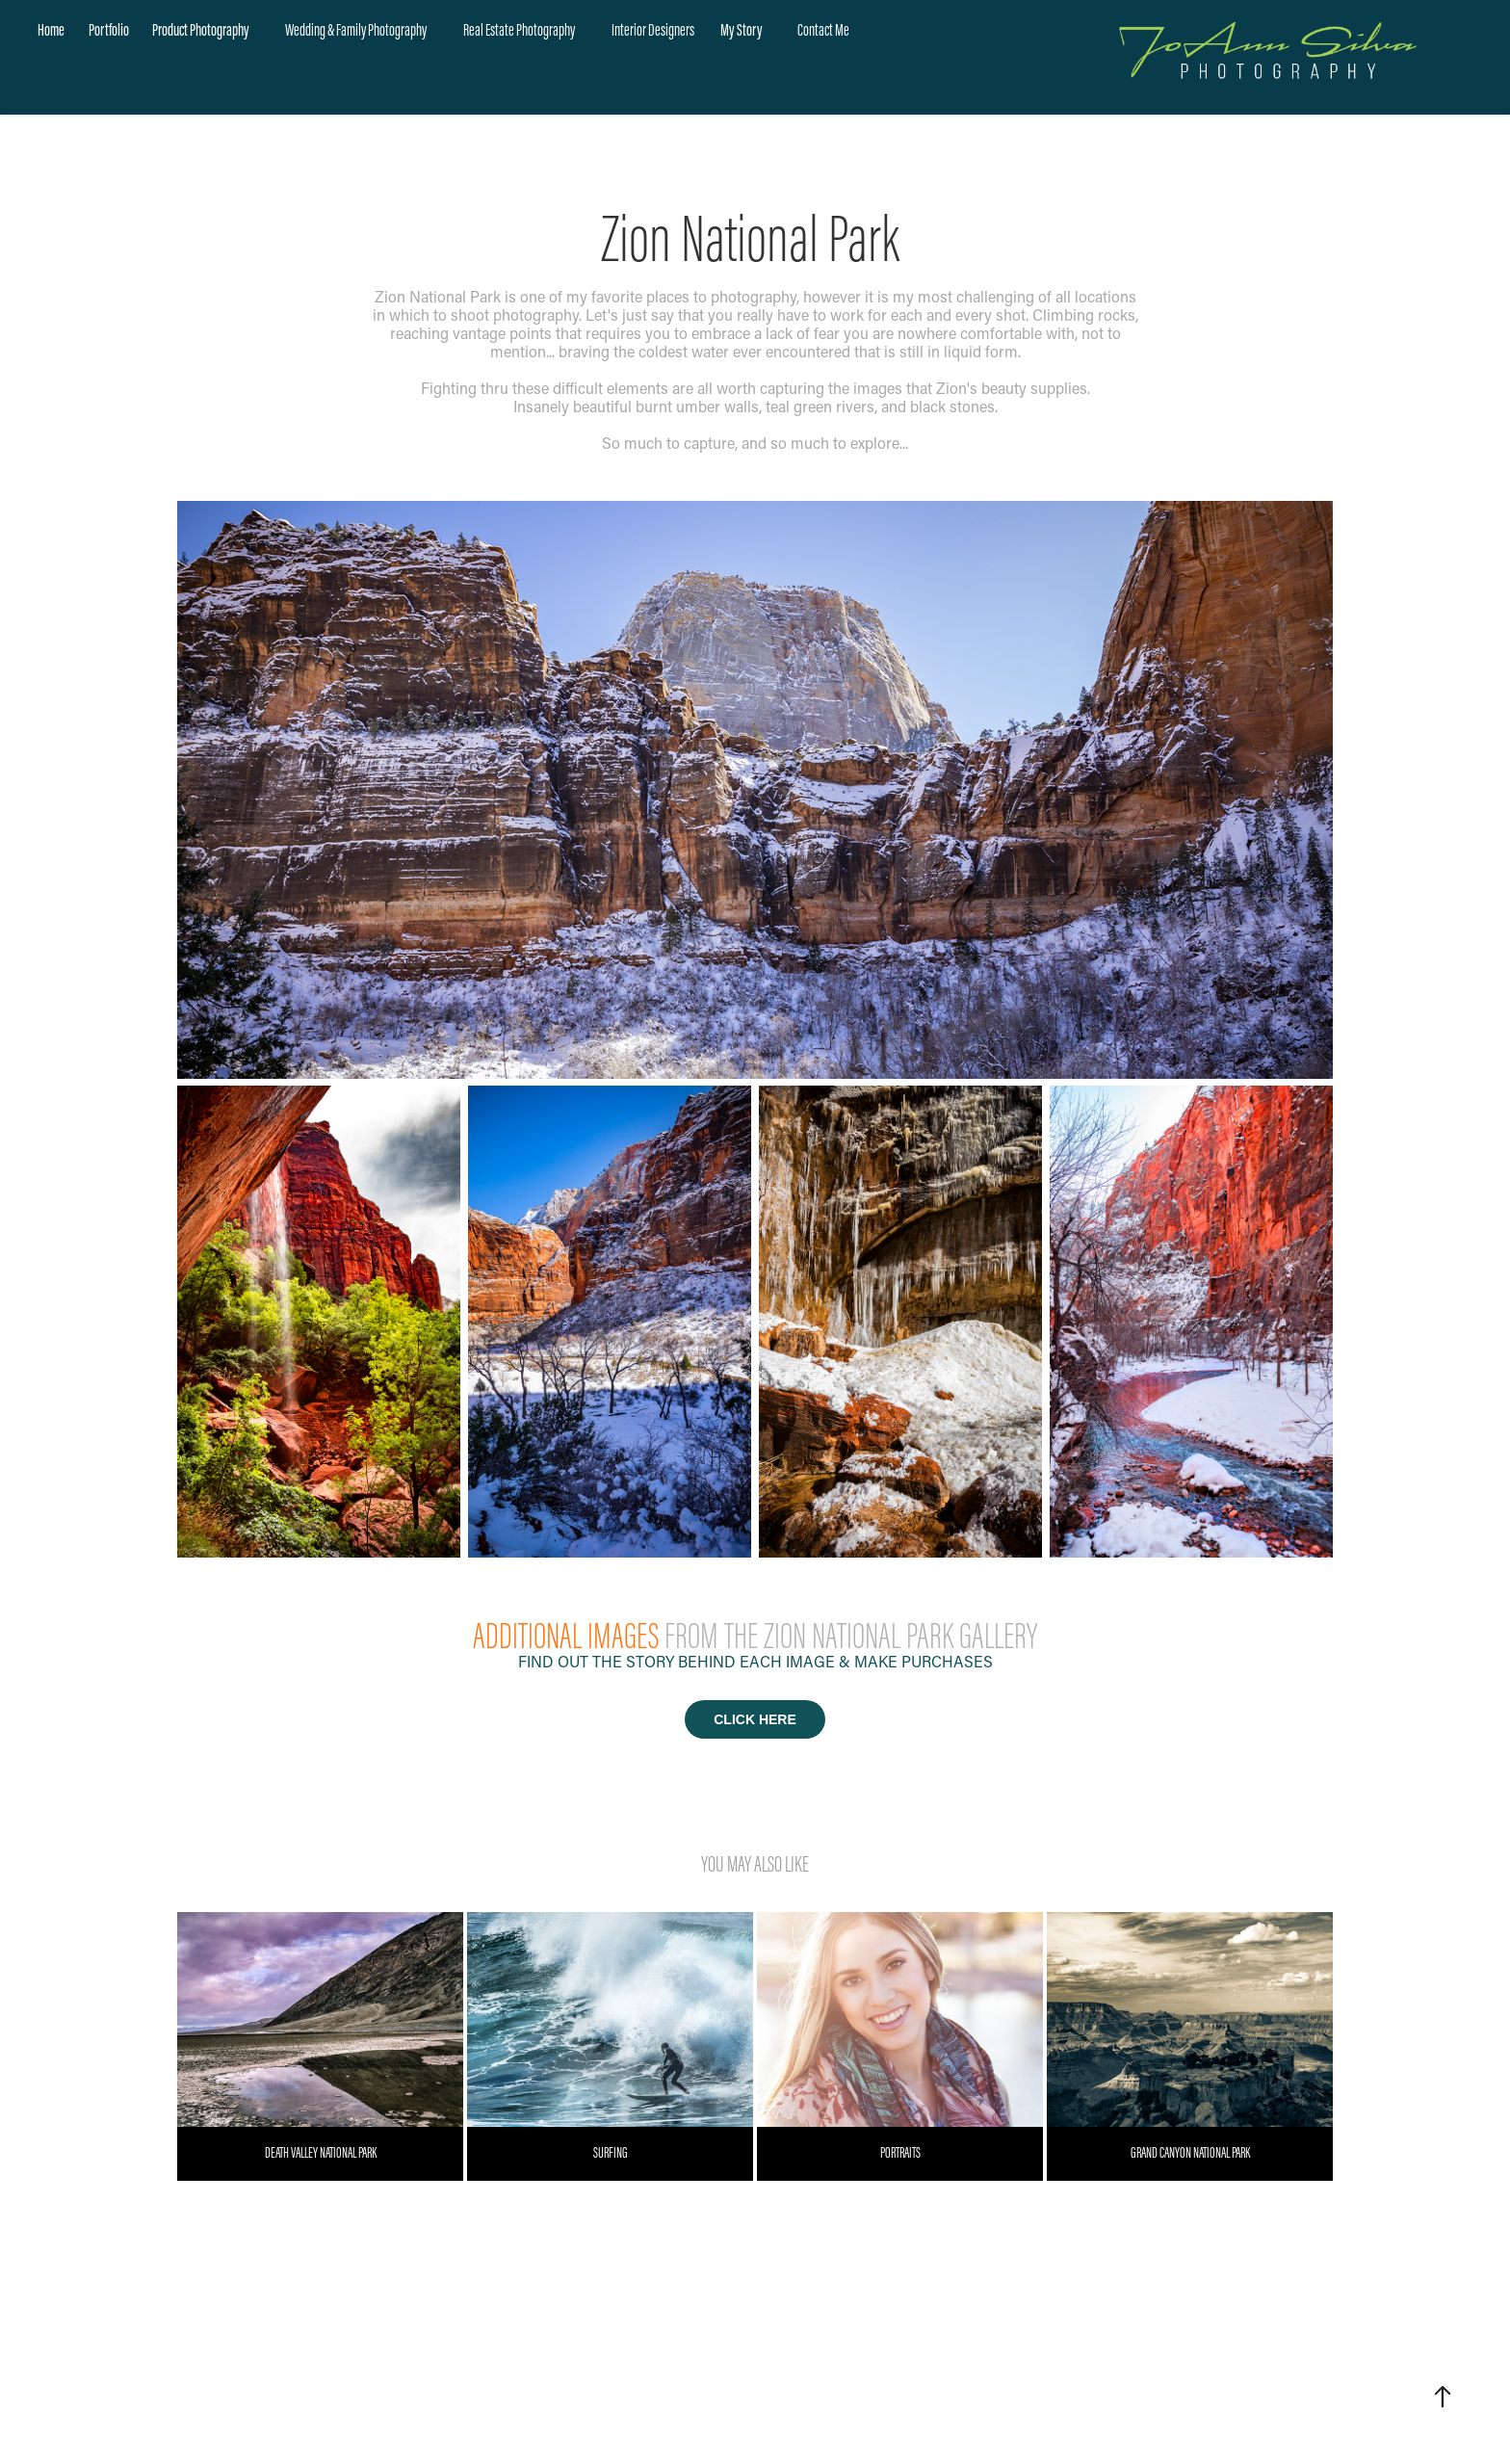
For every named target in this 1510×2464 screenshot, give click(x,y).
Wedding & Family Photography (356, 29)
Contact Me (823, 29)
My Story (741, 29)
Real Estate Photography (519, 29)
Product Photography (200, 29)
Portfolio (109, 29)
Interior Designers (653, 29)
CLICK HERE (755, 1719)
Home (51, 29)
